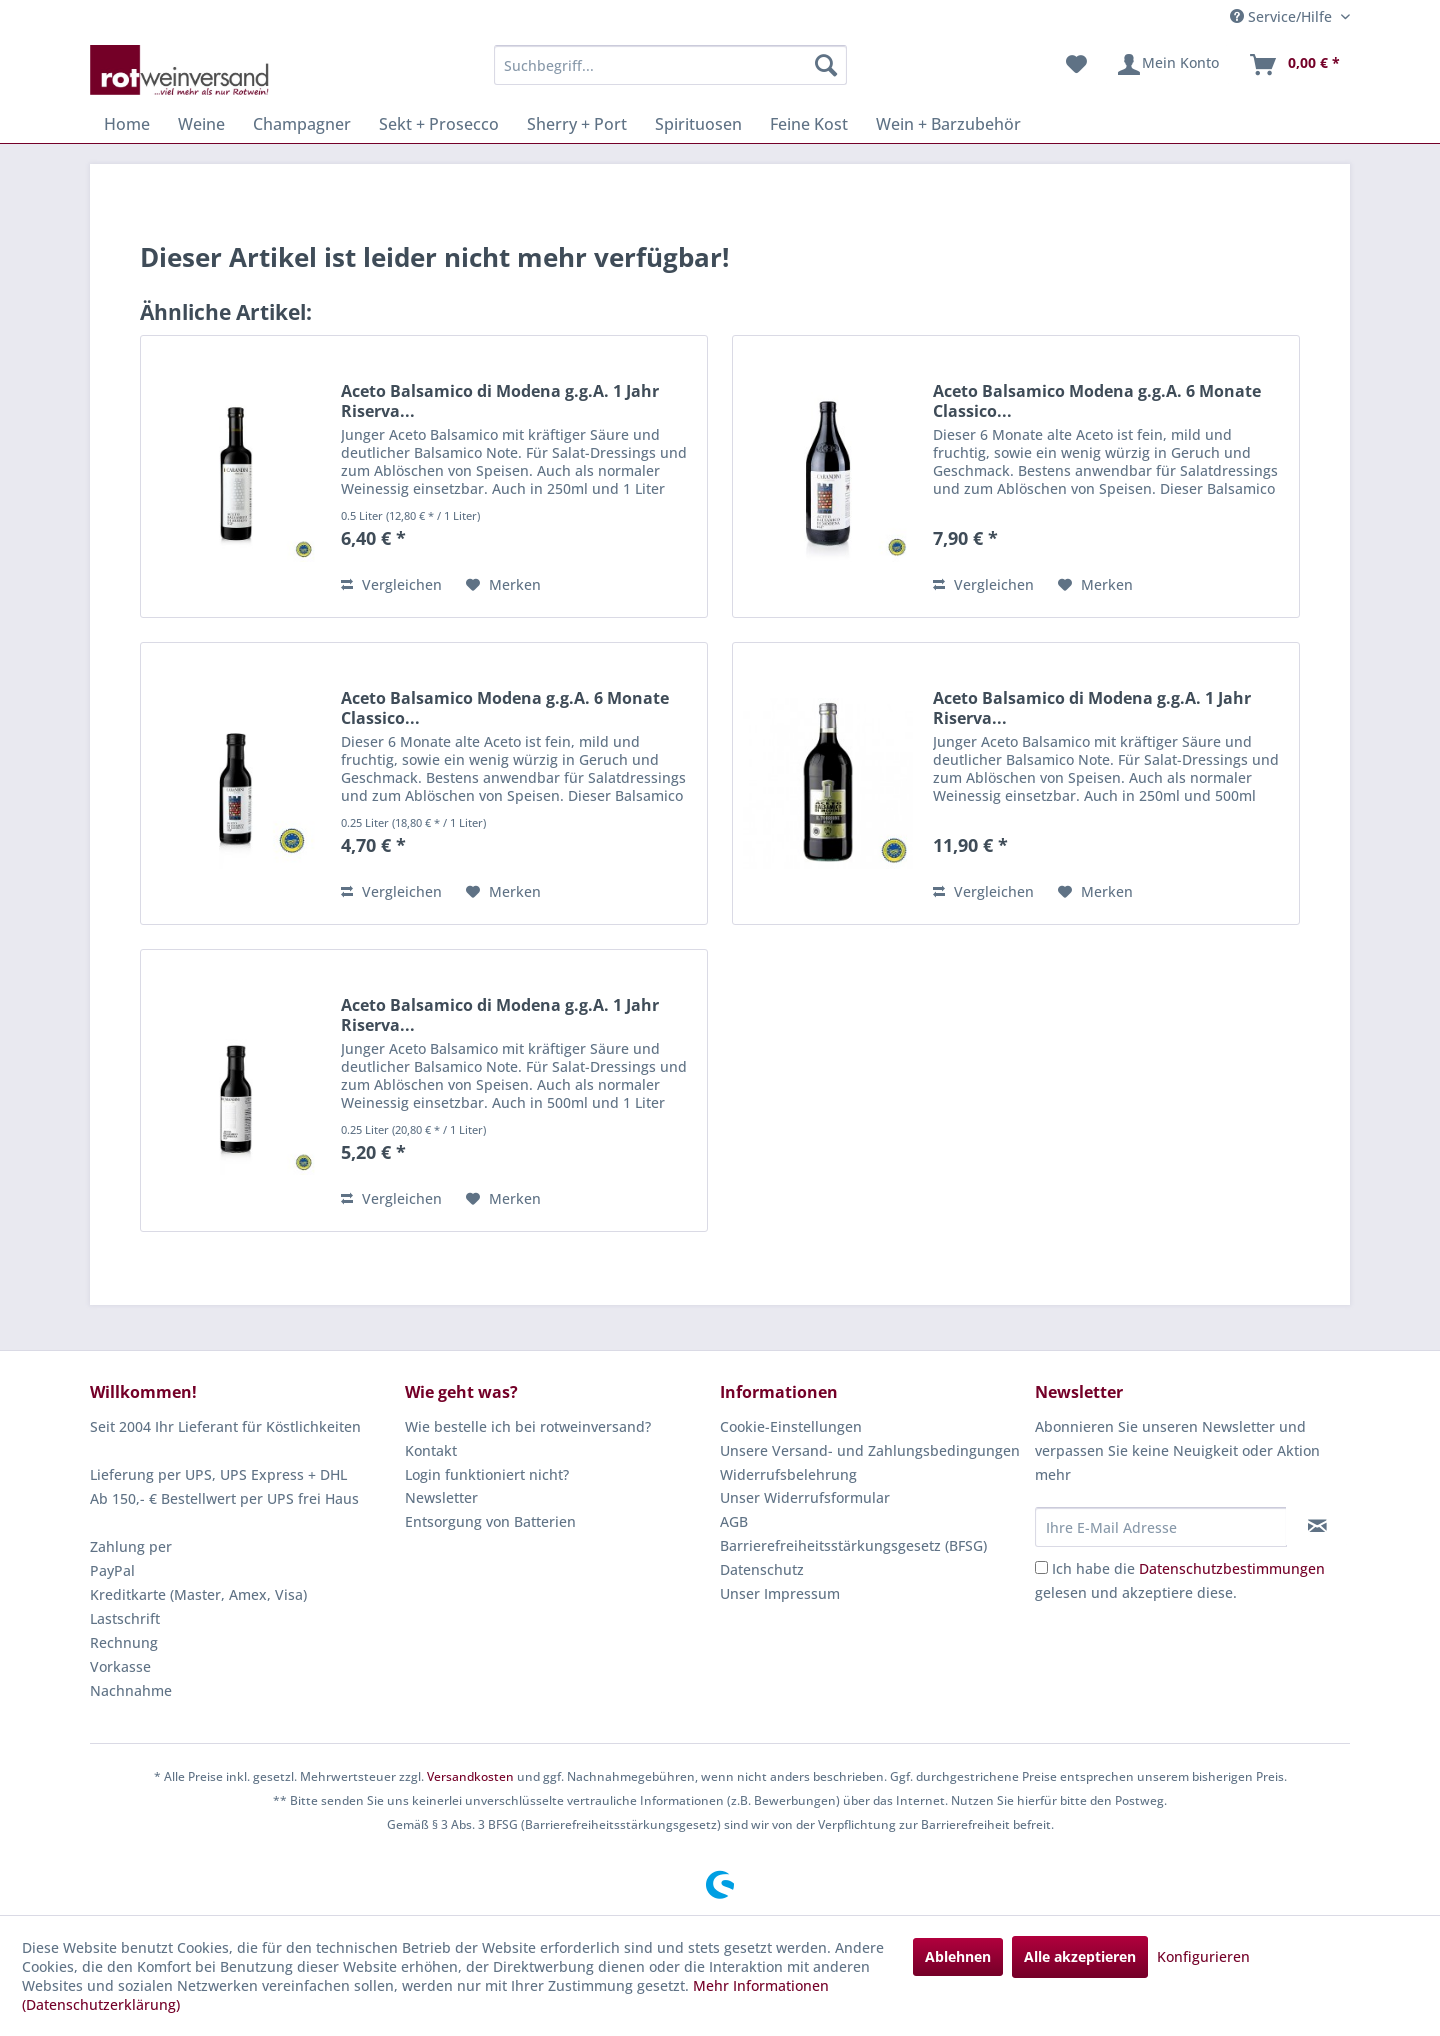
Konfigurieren (1203, 1956)
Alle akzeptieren (1080, 1956)
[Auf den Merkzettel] (503, 585)
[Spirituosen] (698, 124)
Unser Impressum (780, 1593)
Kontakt (431, 1450)
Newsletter (441, 1497)
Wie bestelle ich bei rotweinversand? (528, 1426)
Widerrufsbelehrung (788, 1474)
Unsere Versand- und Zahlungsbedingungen (870, 1450)
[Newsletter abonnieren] (1317, 1526)
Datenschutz (762, 1569)
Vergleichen (391, 584)
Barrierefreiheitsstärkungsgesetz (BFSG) (853, 1545)
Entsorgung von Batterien (490, 1521)
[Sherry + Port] (577, 124)
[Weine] (201, 124)
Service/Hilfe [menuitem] (1283, 16)
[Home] (127, 124)
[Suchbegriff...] (670, 65)
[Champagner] (302, 124)
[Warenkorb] (1294, 65)
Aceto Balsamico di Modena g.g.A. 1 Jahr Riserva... (500, 401)
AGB (734, 1521)
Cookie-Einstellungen (791, 1426)
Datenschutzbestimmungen (1232, 1568)
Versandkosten (470, 1776)
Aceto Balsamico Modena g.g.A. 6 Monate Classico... (1097, 401)
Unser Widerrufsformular (805, 1497)
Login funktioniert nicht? (487, 1474)
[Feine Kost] (809, 124)
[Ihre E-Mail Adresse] (1161, 1527)
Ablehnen (958, 1956)
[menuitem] (670, 65)
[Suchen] (826, 65)
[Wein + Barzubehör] (948, 124)
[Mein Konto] (1167, 65)
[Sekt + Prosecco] (439, 124)
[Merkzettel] (1076, 65)
